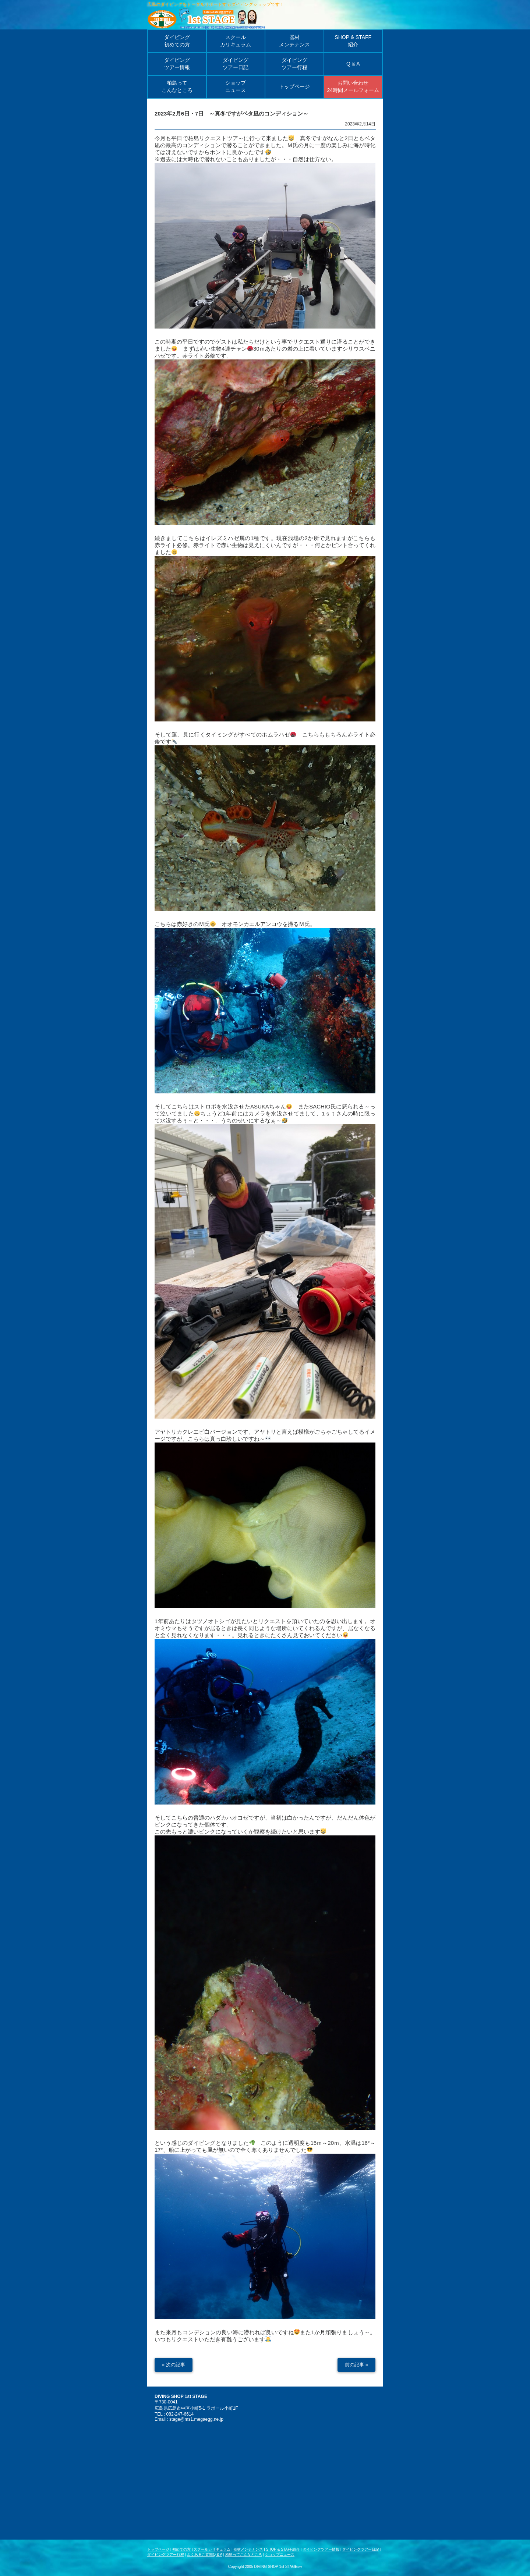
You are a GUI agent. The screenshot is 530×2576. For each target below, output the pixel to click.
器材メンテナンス (248, 2549)
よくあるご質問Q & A (204, 2554)
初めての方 (181, 2549)
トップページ (158, 2549)
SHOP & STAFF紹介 (283, 2549)
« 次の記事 (173, 2364)
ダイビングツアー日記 (360, 2549)
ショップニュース (279, 2554)
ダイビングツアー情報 (321, 2549)
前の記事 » (356, 2364)
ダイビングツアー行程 (165, 2554)
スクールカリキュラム (212, 2549)
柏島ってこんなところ (243, 2554)
